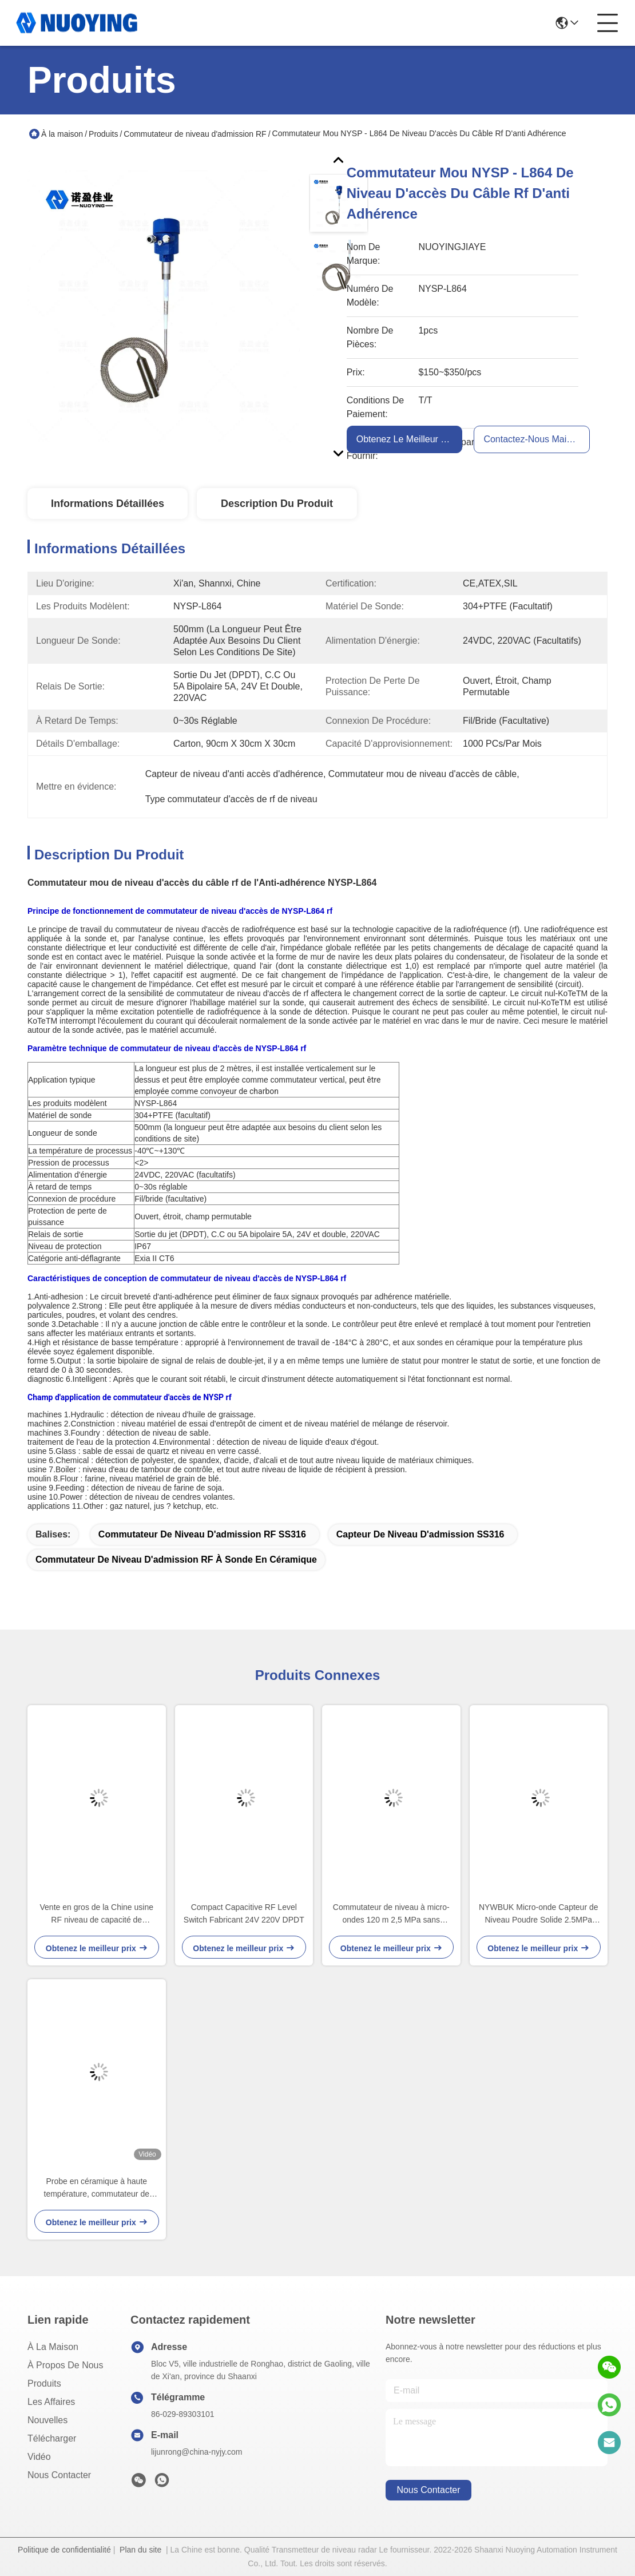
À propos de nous (65, 2365)
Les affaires (51, 2402)
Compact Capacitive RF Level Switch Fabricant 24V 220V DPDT (244, 1913)
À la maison (62, 133)
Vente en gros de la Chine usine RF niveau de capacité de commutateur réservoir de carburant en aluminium (96, 1914)
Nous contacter (59, 2475)
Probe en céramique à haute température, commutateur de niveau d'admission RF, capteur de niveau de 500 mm (96, 2188)
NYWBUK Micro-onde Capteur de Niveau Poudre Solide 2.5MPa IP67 (538, 1914)
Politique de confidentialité (64, 2549)
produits (44, 2383)
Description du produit (277, 503)
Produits (103, 133)
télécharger (51, 2438)
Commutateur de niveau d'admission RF (195, 133)
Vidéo (39, 2457)
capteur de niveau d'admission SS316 (420, 1534)
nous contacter (428, 2490)
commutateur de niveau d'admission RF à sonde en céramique (176, 1559)
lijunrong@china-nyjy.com (196, 2451)
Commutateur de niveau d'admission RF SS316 (202, 1534)
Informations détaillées (107, 503)
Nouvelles (47, 2420)
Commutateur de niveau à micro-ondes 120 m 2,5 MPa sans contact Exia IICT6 (391, 1914)
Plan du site (140, 2549)
